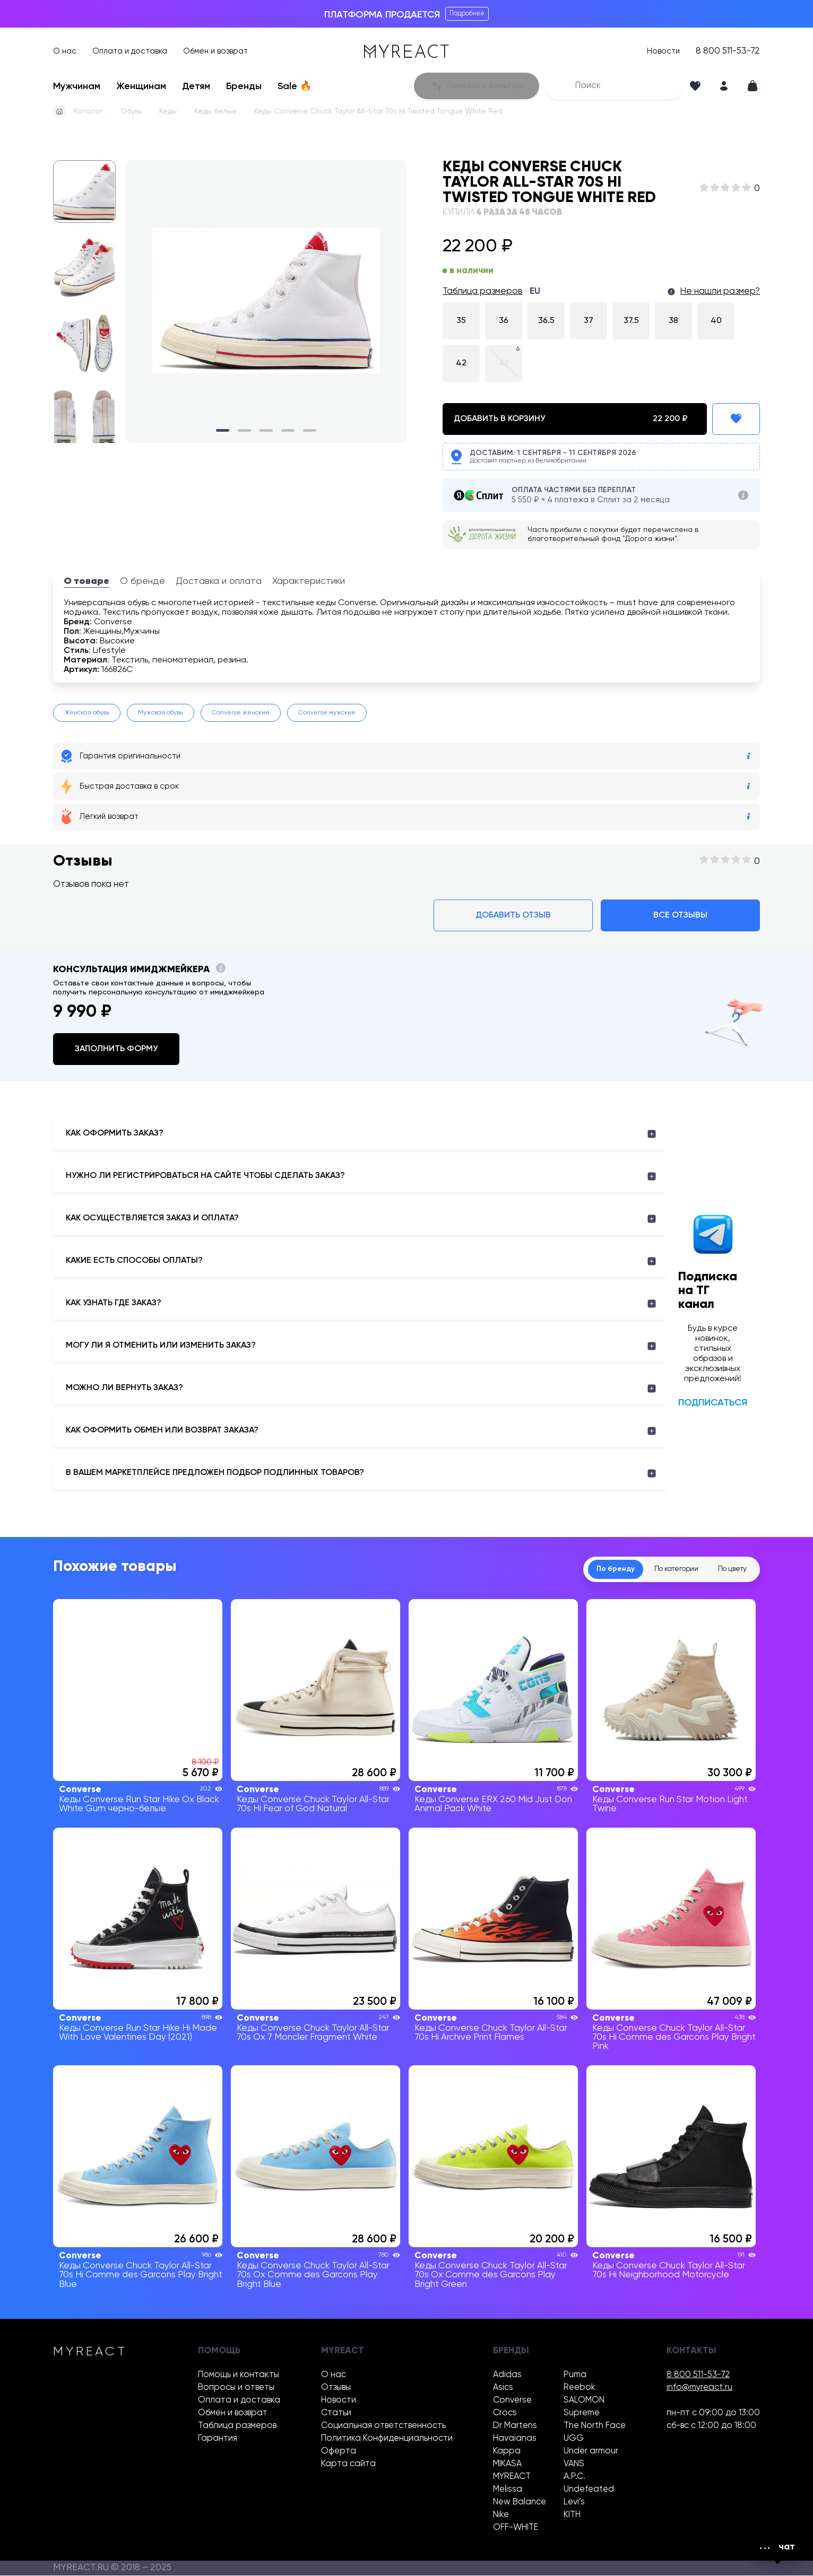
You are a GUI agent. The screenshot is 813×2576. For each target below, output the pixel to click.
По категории (664, 1569)
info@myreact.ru (699, 2387)
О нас (64, 51)
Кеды (168, 111)
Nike (501, 2515)
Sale (295, 86)
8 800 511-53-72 (728, 51)
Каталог (88, 111)
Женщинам (141, 86)
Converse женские (241, 713)
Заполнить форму (116, 1049)
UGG (574, 2438)
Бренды (244, 86)
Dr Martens (515, 2426)
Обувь (131, 111)
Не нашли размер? (720, 291)
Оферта (338, 2451)
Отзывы (336, 2387)
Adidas (507, 2375)
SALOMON (584, 2400)
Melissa (507, 2489)
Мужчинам (76, 86)
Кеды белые (215, 111)
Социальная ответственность (383, 2426)
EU (535, 291)
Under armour (591, 2451)
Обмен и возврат (215, 51)
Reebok (579, 2387)
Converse (512, 2400)
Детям (196, 86)
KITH (572, 2515)
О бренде (142, 581)
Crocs (505, 2413)
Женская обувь (86, 713)
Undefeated (589, 2489)
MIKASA (507, 2464)
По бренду (596, 1569)
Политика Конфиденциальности (387, 2438)
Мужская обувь (160, 713)
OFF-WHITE (515, 2528)
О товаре (86, 581)
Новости (663, 51)
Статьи (336, 2413)
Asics (503, 2387)
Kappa (507, 2451)
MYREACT (512, 2477)
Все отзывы (680, 915)
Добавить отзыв (513, 915)
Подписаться (712, 1403)
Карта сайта (348, 2464)
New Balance (519, 2502)
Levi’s (574, 2502)
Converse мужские (327, 713)
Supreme (582, 2413)
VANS (574, 2464)
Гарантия (217, 2438)
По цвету (729, 1569)
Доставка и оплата (219, 581)
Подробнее (467, 13)
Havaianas (515, 2438)
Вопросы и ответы (236, 2387)
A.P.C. (574, 2477)
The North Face (595, 2426)
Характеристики (308, 581)
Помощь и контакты (238, 2375)
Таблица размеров (482, 291)
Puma (575, 2375)
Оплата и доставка (129, 51)
